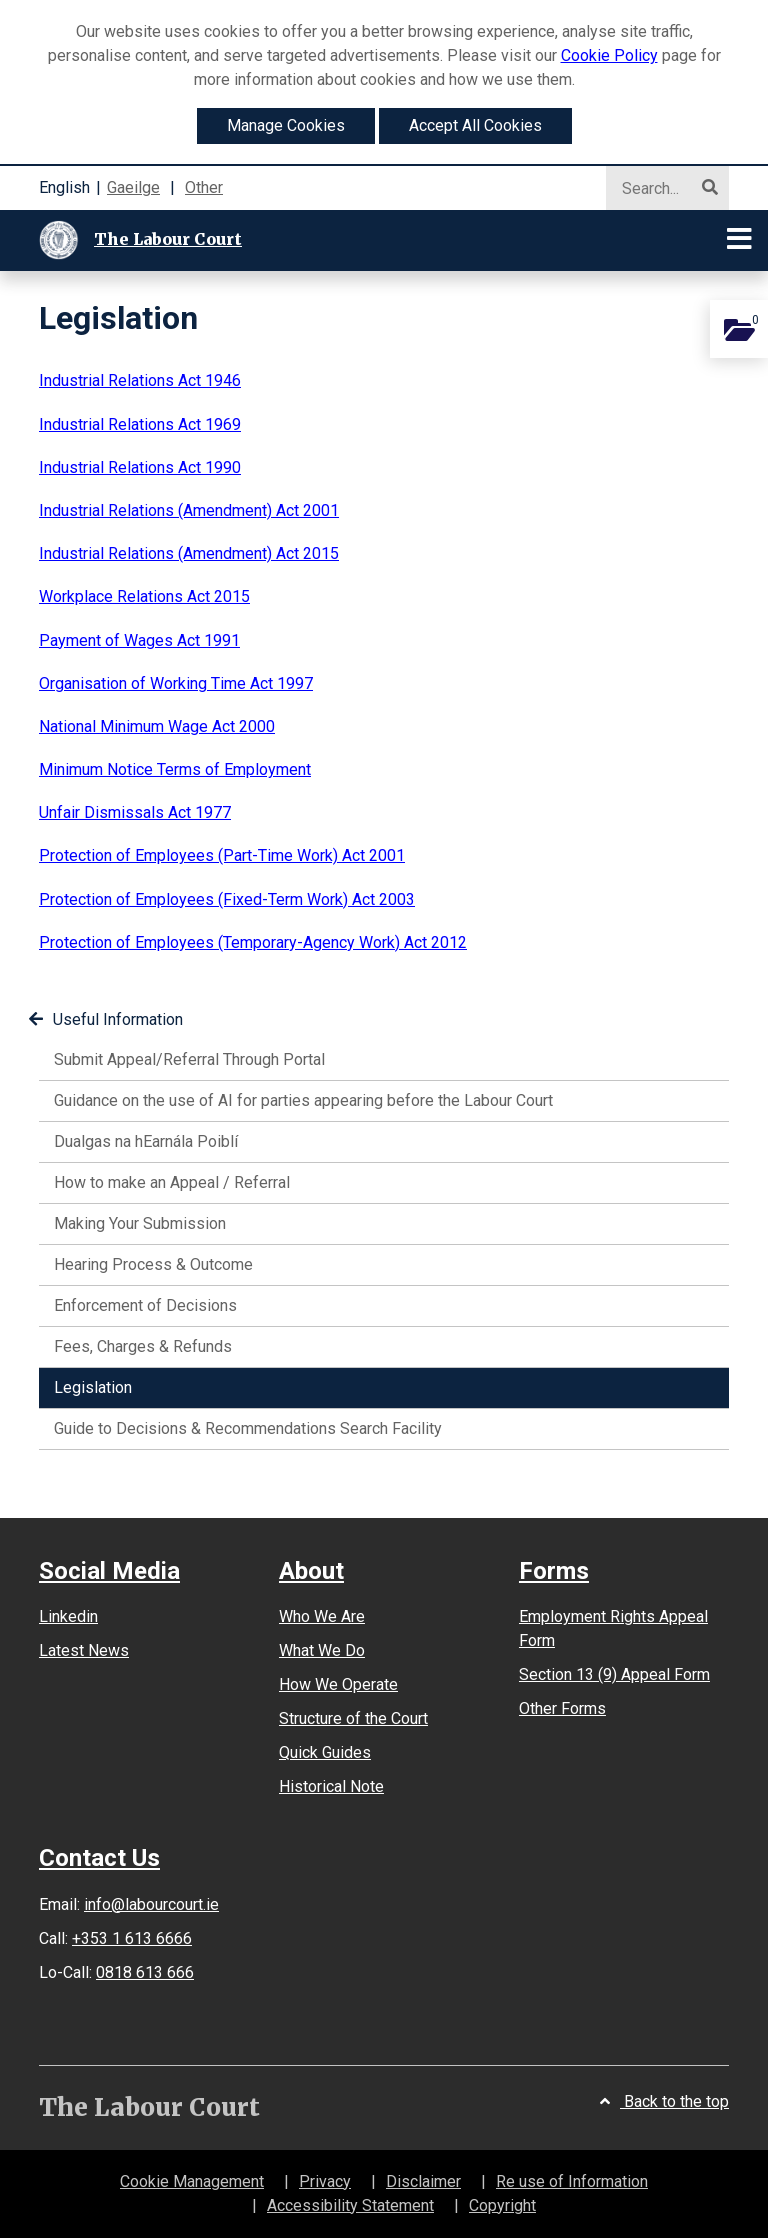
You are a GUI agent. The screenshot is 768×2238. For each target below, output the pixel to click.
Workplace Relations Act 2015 (144, 596)
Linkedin (68, 1616)
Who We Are (322, 1616)
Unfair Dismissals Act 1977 (135, 812)
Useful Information (106, 1019)
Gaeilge (133, 187)
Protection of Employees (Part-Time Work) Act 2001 (222, 855)
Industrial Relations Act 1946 (140, 380)
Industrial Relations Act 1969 (140, 424)
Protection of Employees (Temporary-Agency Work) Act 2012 (253, 942)
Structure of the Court (353, 1718)
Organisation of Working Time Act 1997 (176, 683)
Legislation (121, 1386)
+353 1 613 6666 (132, 1938)
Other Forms (562, 1708)
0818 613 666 (145, 1972)
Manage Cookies (286, 125)
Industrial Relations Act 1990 (140, 467)
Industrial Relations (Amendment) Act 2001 (189, 510)
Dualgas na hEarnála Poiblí (146, 1141)
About (311, 1571)
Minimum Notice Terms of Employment (175, 769)
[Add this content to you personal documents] (739, 329)
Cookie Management (192, 2181)
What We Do (322, 1650)
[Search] (659, 189)
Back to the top (664, 2101)
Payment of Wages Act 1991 (139, 640)
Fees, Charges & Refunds (143, 1346)
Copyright (502, 2205)
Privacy (325, 2181)
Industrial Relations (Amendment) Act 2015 (189, 553)
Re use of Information (572, 2181)
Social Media (109, 1571)
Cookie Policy (609, 55)
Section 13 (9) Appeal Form (614, 1674)
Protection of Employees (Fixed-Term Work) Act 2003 (227, 899)
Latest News (84, 1650)
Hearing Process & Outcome (153, 1264)
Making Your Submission (140, 1223)
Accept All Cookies (475, 125)
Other (204, 187)
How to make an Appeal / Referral (172, 1182)
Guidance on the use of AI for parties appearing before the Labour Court (303, 1100)
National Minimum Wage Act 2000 (157, 726)
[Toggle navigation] (739, 239)
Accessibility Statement (350, 2205)
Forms (554, 1571)
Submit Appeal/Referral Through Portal (189, 1059)
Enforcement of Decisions (145, 1305)
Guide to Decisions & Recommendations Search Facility (248, 1428)
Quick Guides (325, 1752)
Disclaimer (423, 2181)
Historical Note (331, 1786)
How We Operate (338, 1684)
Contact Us (99, 1858)
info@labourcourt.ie (151, 1904)
